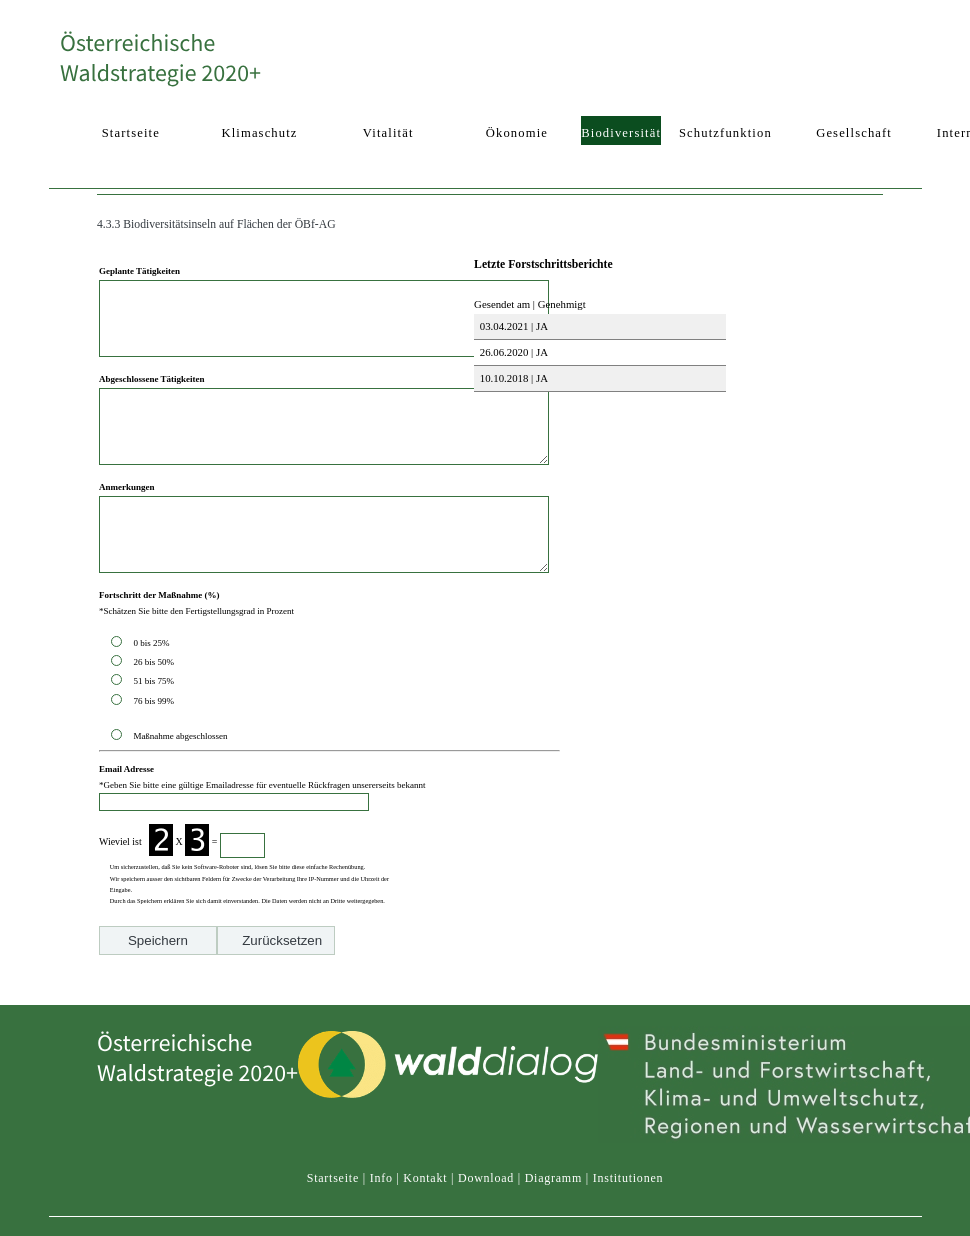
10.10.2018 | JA (512, 378)
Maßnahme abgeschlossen (180, 781)
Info (381, 1223)
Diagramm (553, 1223)
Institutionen (628, 1223)
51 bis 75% (155, 726)
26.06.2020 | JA (512, 352)
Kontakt (425, 1223)
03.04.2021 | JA (512, 326)
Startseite (333, 1223)
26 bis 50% (155, 707)
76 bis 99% (153, 746)
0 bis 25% (153, 688)
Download (486, 1223)
